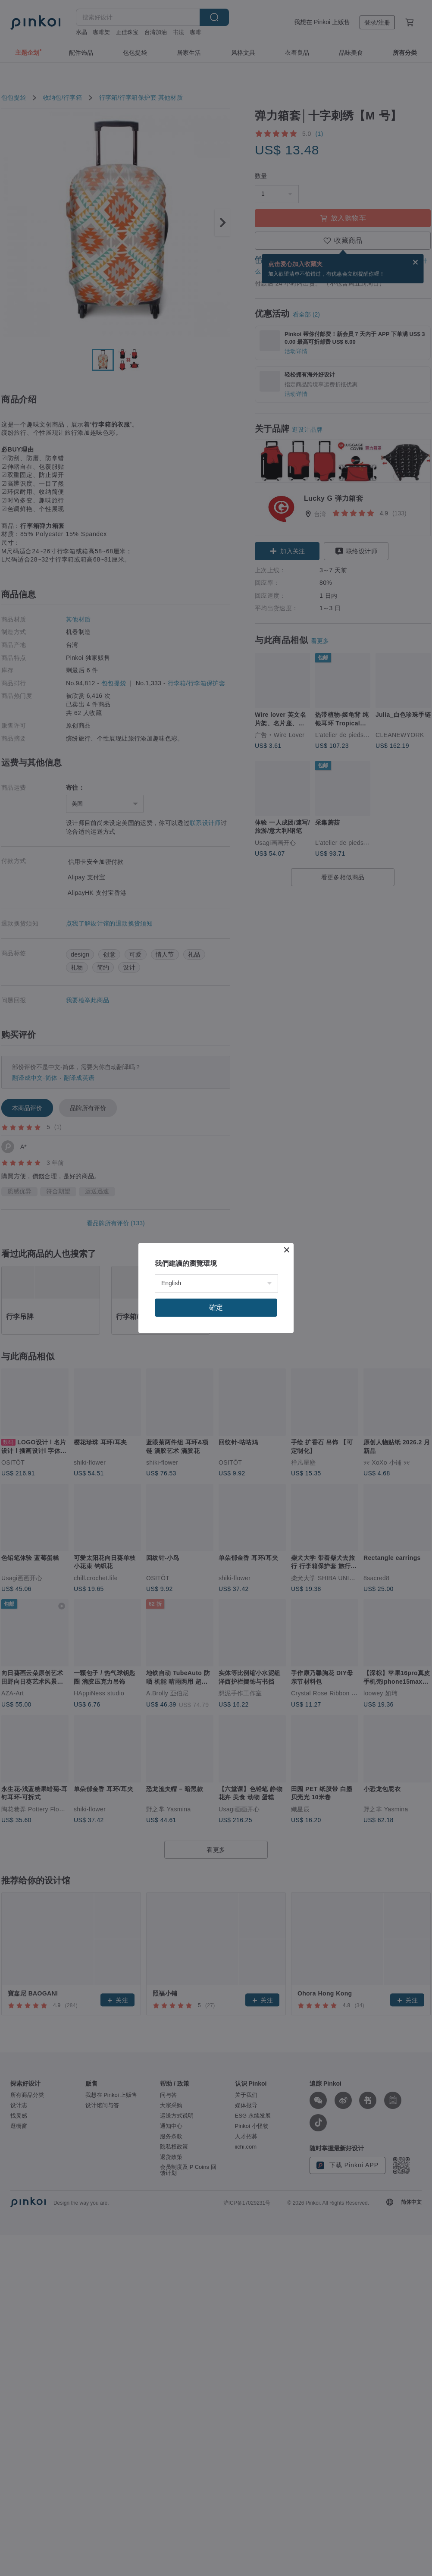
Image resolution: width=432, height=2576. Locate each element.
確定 (216, 1307)
